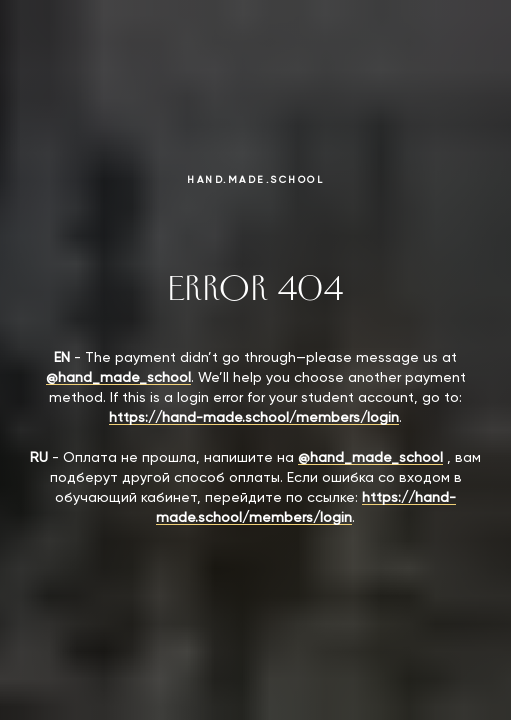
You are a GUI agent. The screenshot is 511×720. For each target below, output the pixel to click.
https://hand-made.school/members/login (254, 418)
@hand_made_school (118, 378)
